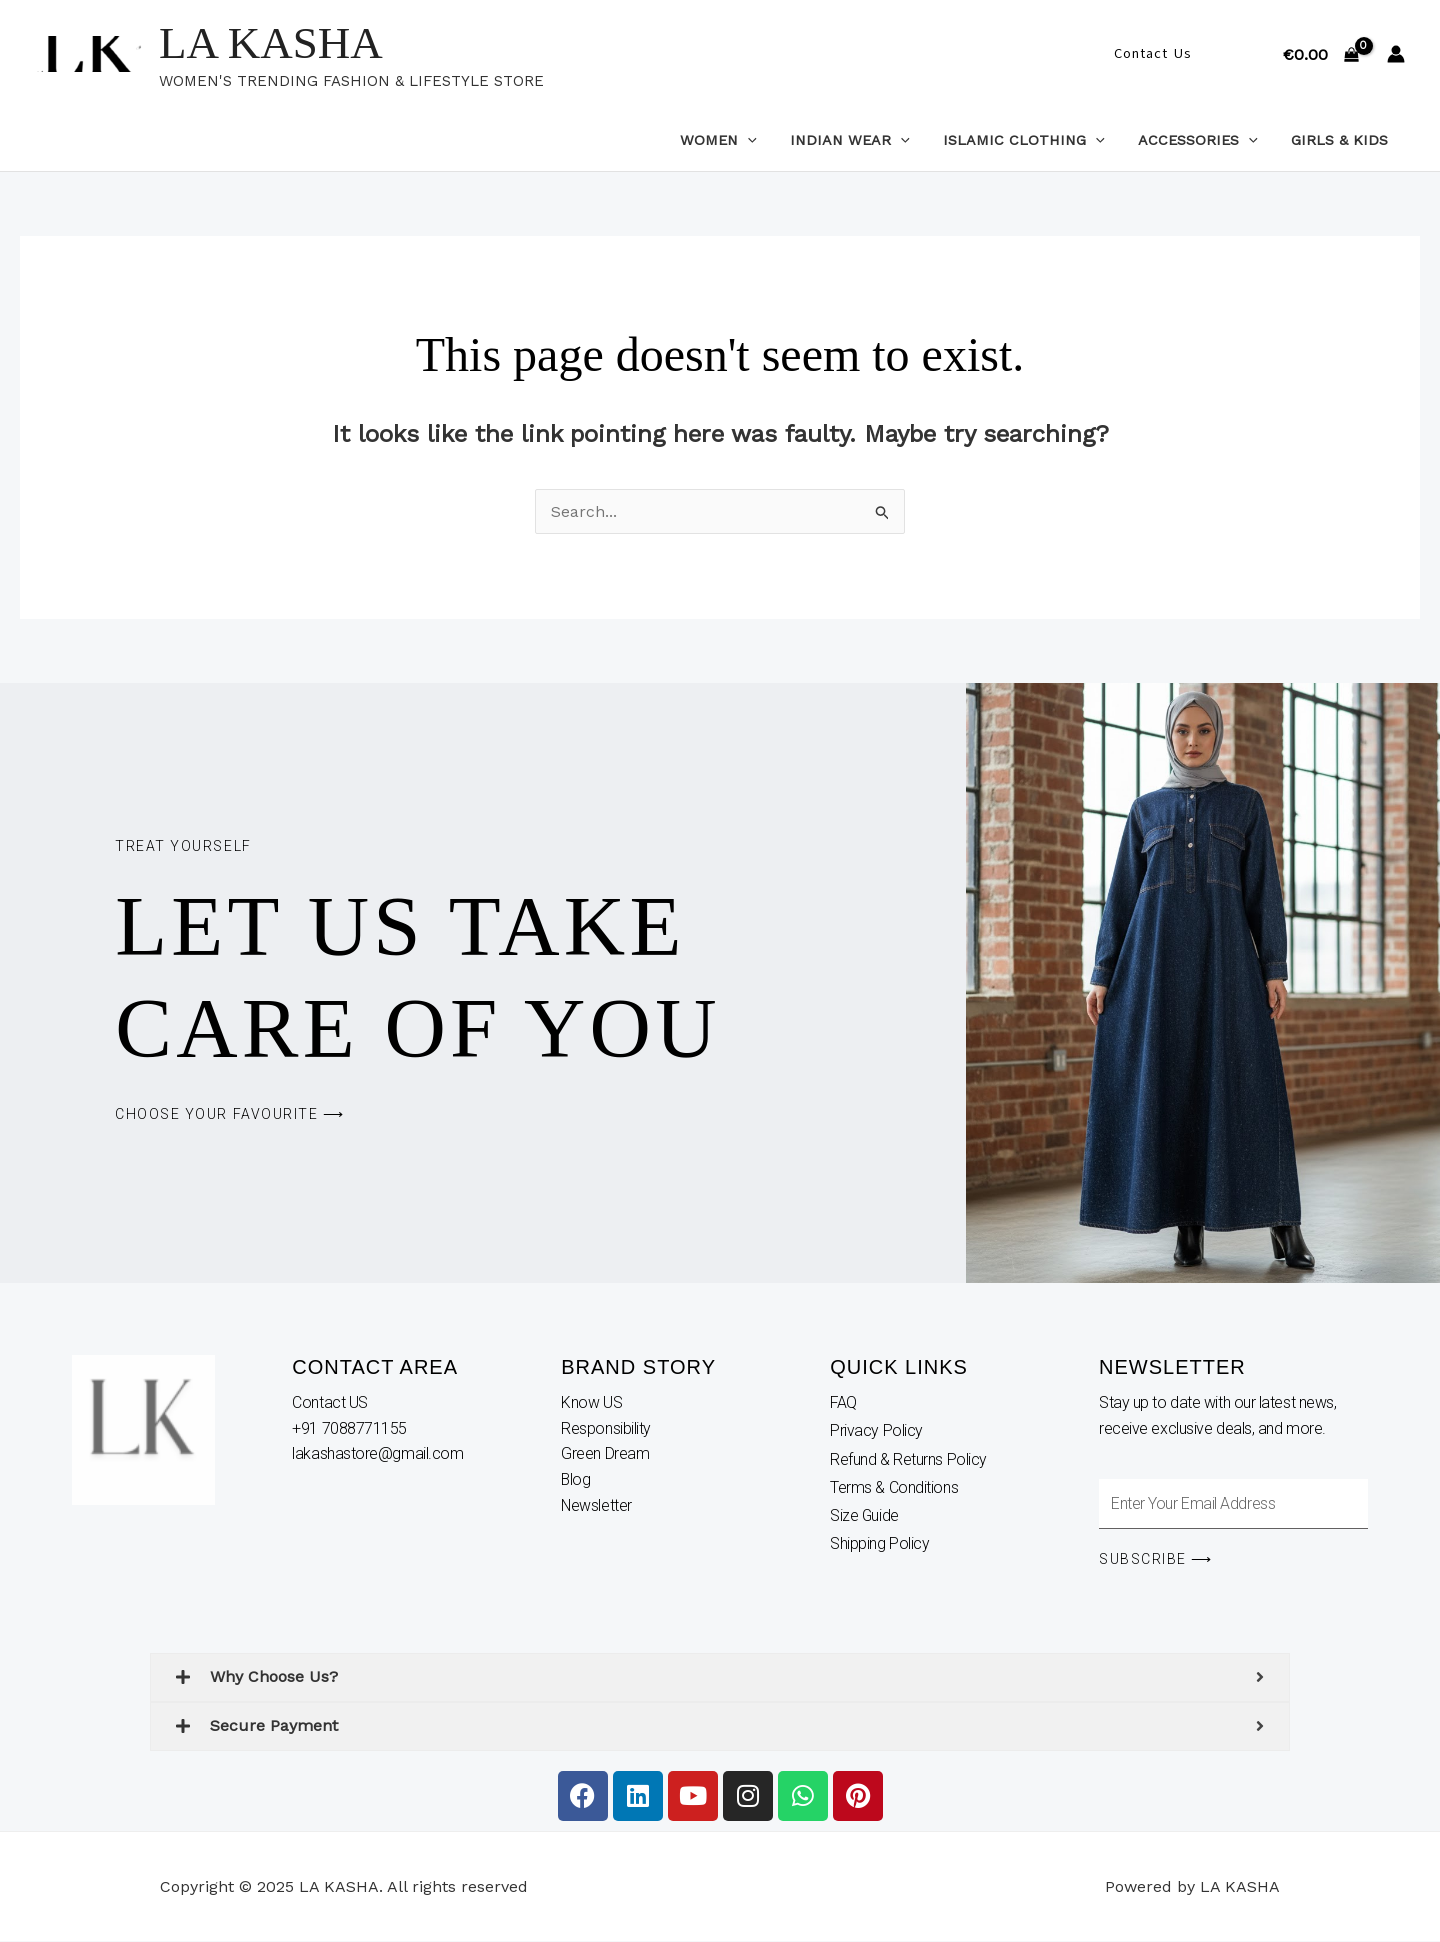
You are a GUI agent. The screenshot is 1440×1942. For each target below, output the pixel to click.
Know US (593, 1402)
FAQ (844, 1402)
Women (739, 140)
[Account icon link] (1396, 54)
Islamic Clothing (1036, 140)
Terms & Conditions (894, 1488)
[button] (1152, 54)
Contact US (331, 1402)
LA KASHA (271, 43)
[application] (768, 140)
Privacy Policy (876, 1431)
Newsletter (598, 1505)
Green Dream (607, 1453)
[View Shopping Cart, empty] (1320, 54)
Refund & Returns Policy (908, 1459)
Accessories (1205, 140)
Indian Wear (866, 140)
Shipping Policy (879, 1545)
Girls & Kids (1342, 140)
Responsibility (607, 1428)
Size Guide (865, 1517)
